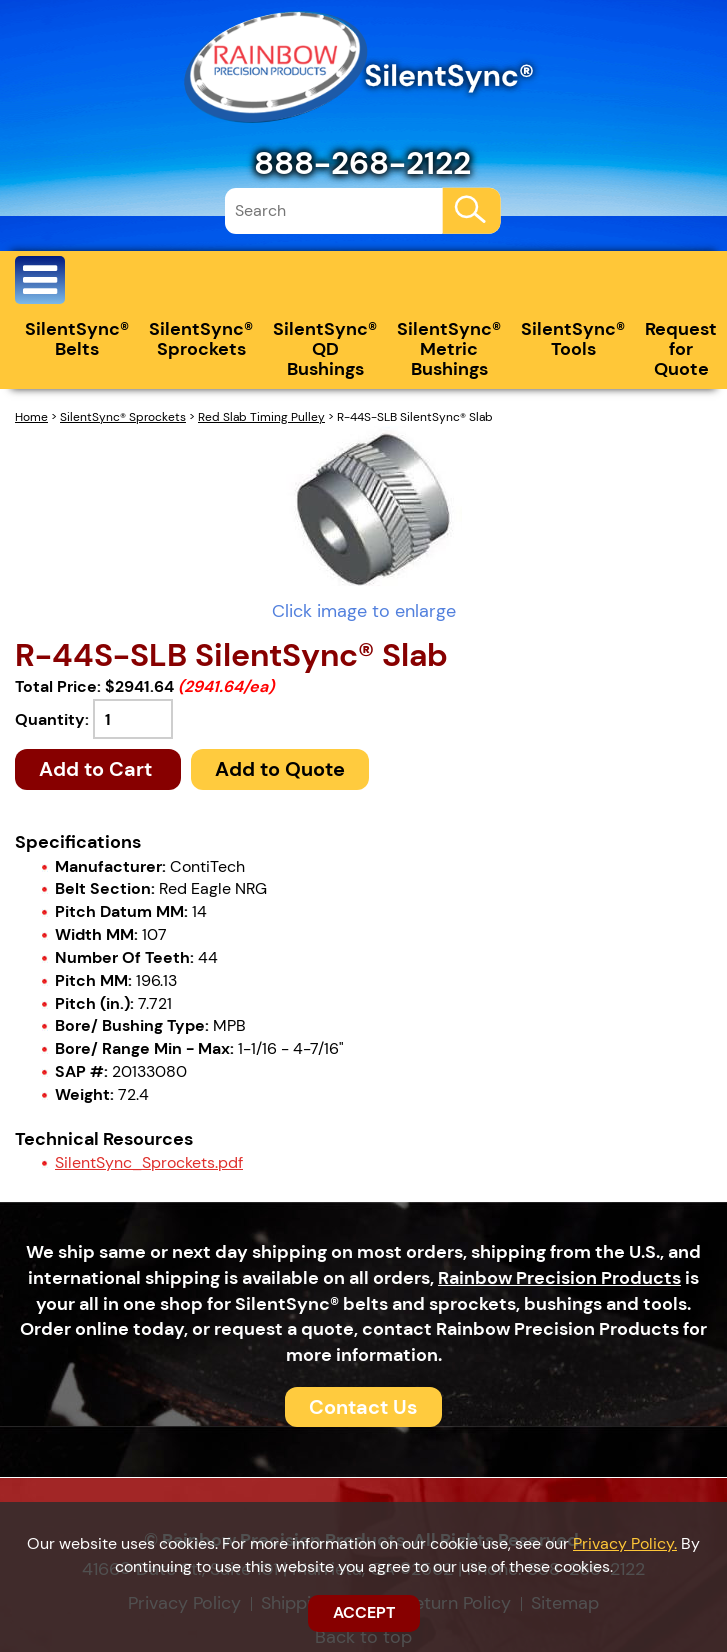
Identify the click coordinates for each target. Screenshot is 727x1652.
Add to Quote (280, 769)
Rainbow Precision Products (559, 1278)
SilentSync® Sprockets (201, 339)
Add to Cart (98, 769)
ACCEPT (364, 1612)
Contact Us (363, 1407)
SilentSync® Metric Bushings (449, 349)
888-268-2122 (362, 163)
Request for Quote (681, 349)
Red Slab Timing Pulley (261, 417)
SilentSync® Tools (573, 339)
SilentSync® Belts (77, 339)
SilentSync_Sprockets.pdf (149, 1162)
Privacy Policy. (625, 1543)
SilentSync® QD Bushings (325, 349)
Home (31, 417)
